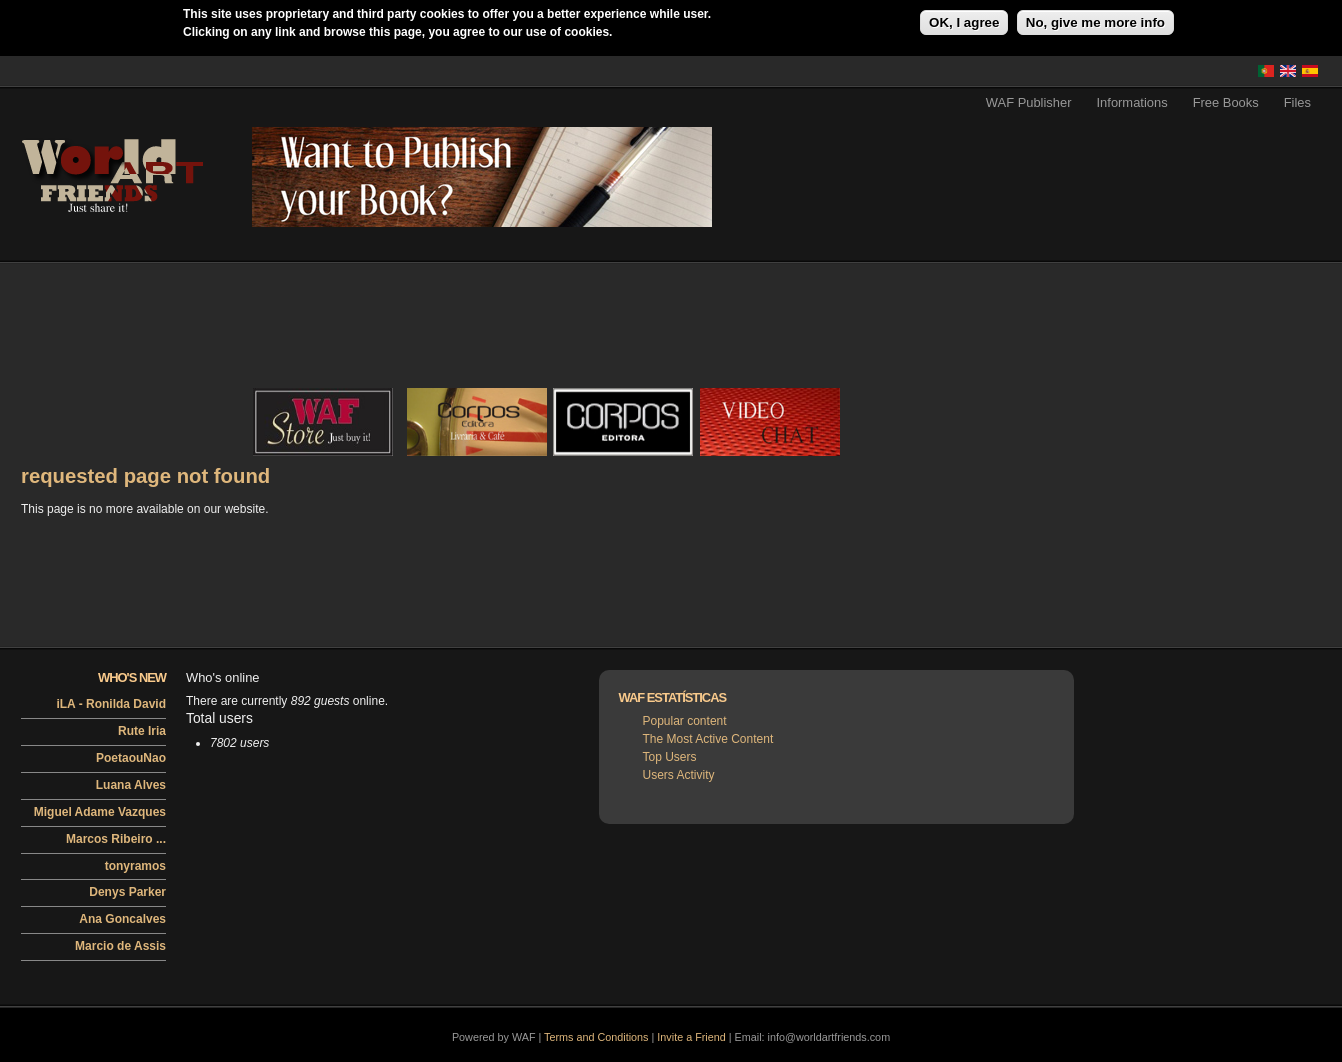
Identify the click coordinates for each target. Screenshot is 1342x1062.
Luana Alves (131, 785)
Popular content (685, 721)
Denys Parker (127, 892)
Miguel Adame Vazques (100, 812)
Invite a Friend (691, 1037)
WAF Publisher (1029, 102)
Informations (1132, 102)
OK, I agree (964, 22)
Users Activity (679, 775)
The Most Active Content (708, 739)
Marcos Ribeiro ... (116, 839)
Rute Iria (142, 731)
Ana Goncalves (122, 919)
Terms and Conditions (596, 1037)
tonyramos (135, 866)
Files (1297, 102)
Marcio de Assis (120, 946)
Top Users (670, 757)
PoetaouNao (131, 758)
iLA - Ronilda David (111, 704)
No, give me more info (1095, 22)
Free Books (1226, 102)
